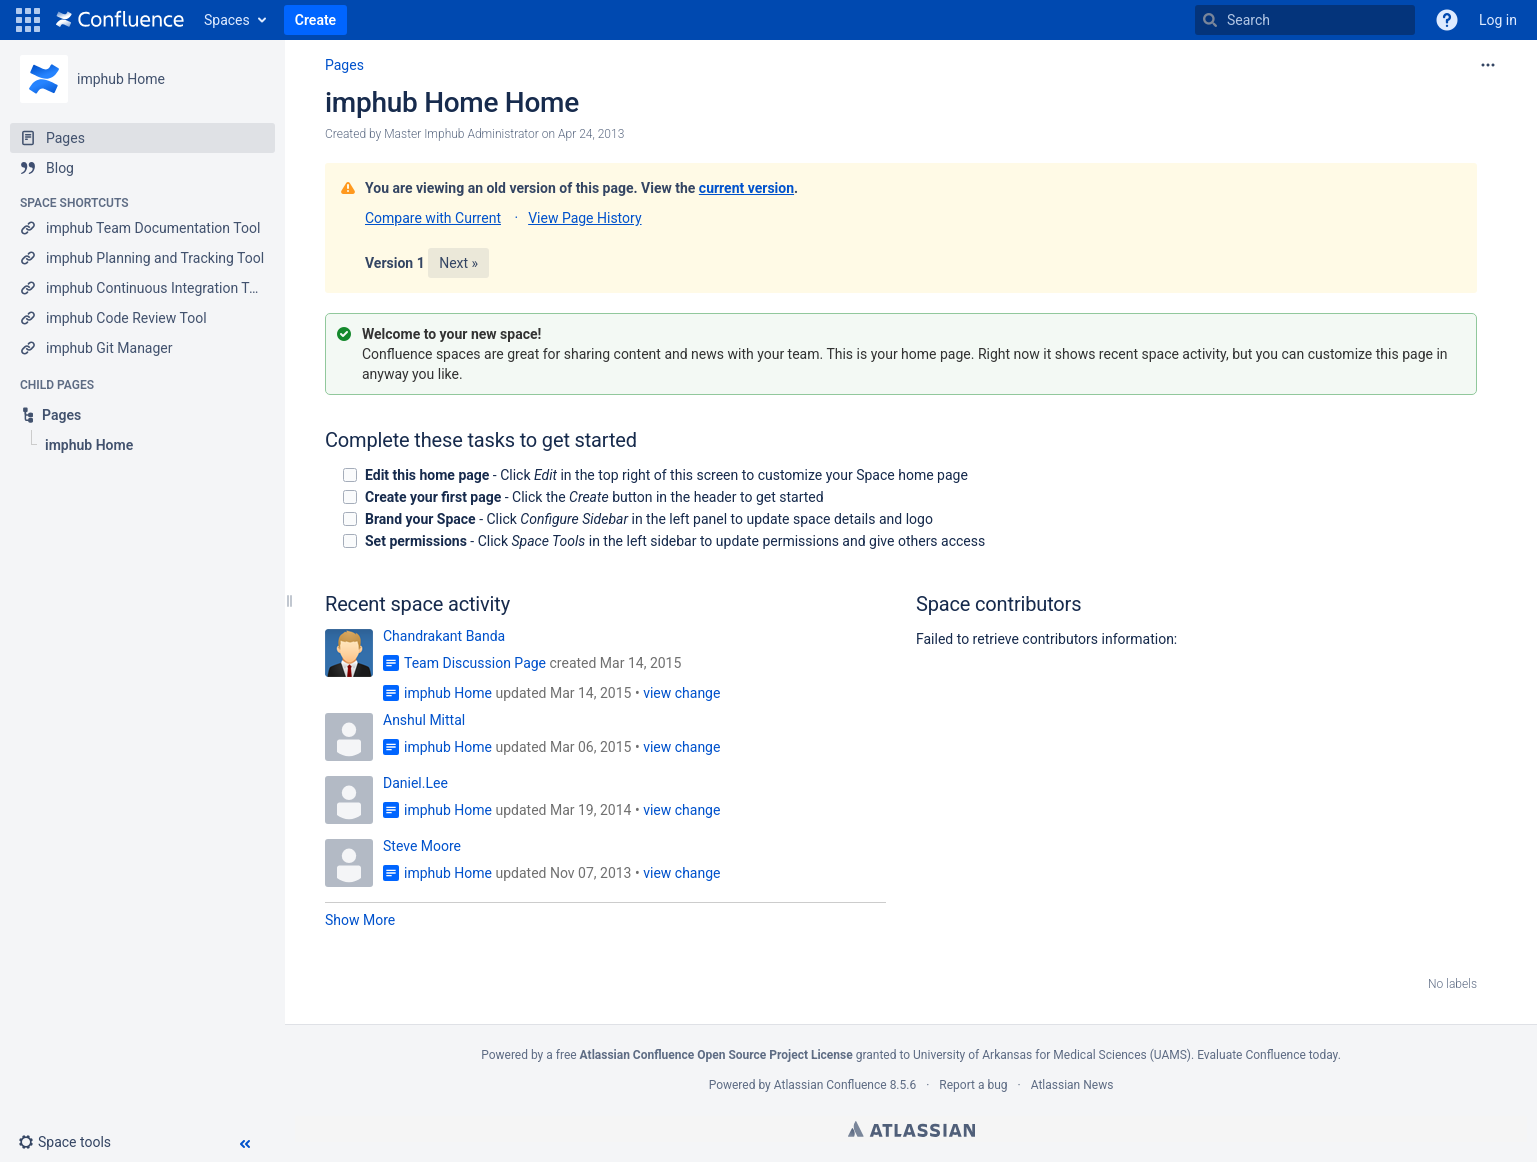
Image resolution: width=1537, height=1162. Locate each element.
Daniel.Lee (415, 783)
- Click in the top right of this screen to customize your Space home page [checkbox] (666, 475)
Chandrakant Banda (444, 636)
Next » (458, 263)
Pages (344, 65)
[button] (28, 20)
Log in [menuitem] (1498, 20)
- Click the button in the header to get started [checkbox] (594, 497)
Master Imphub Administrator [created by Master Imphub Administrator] (461, 134)
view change (681, 693)
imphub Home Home (452, 102)
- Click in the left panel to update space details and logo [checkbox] (649, 519)
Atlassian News (1072, 1085)
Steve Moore (422, 846)
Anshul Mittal (424, 720)
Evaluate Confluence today (1267, 1055)
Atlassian (911, 1129)
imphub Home (121, 79)
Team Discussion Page (475, 663)
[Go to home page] (120, 20)
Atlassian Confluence (830, 1085)
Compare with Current (433, 218)
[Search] (1210, 20)
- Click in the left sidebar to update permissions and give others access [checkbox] (675, 541)
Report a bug (973, 1085)
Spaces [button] (227, 20)
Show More (360, 920)
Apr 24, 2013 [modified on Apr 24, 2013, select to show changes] (591, 134)
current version (746, 188)
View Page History (584, 218)
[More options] (1488, 65)
